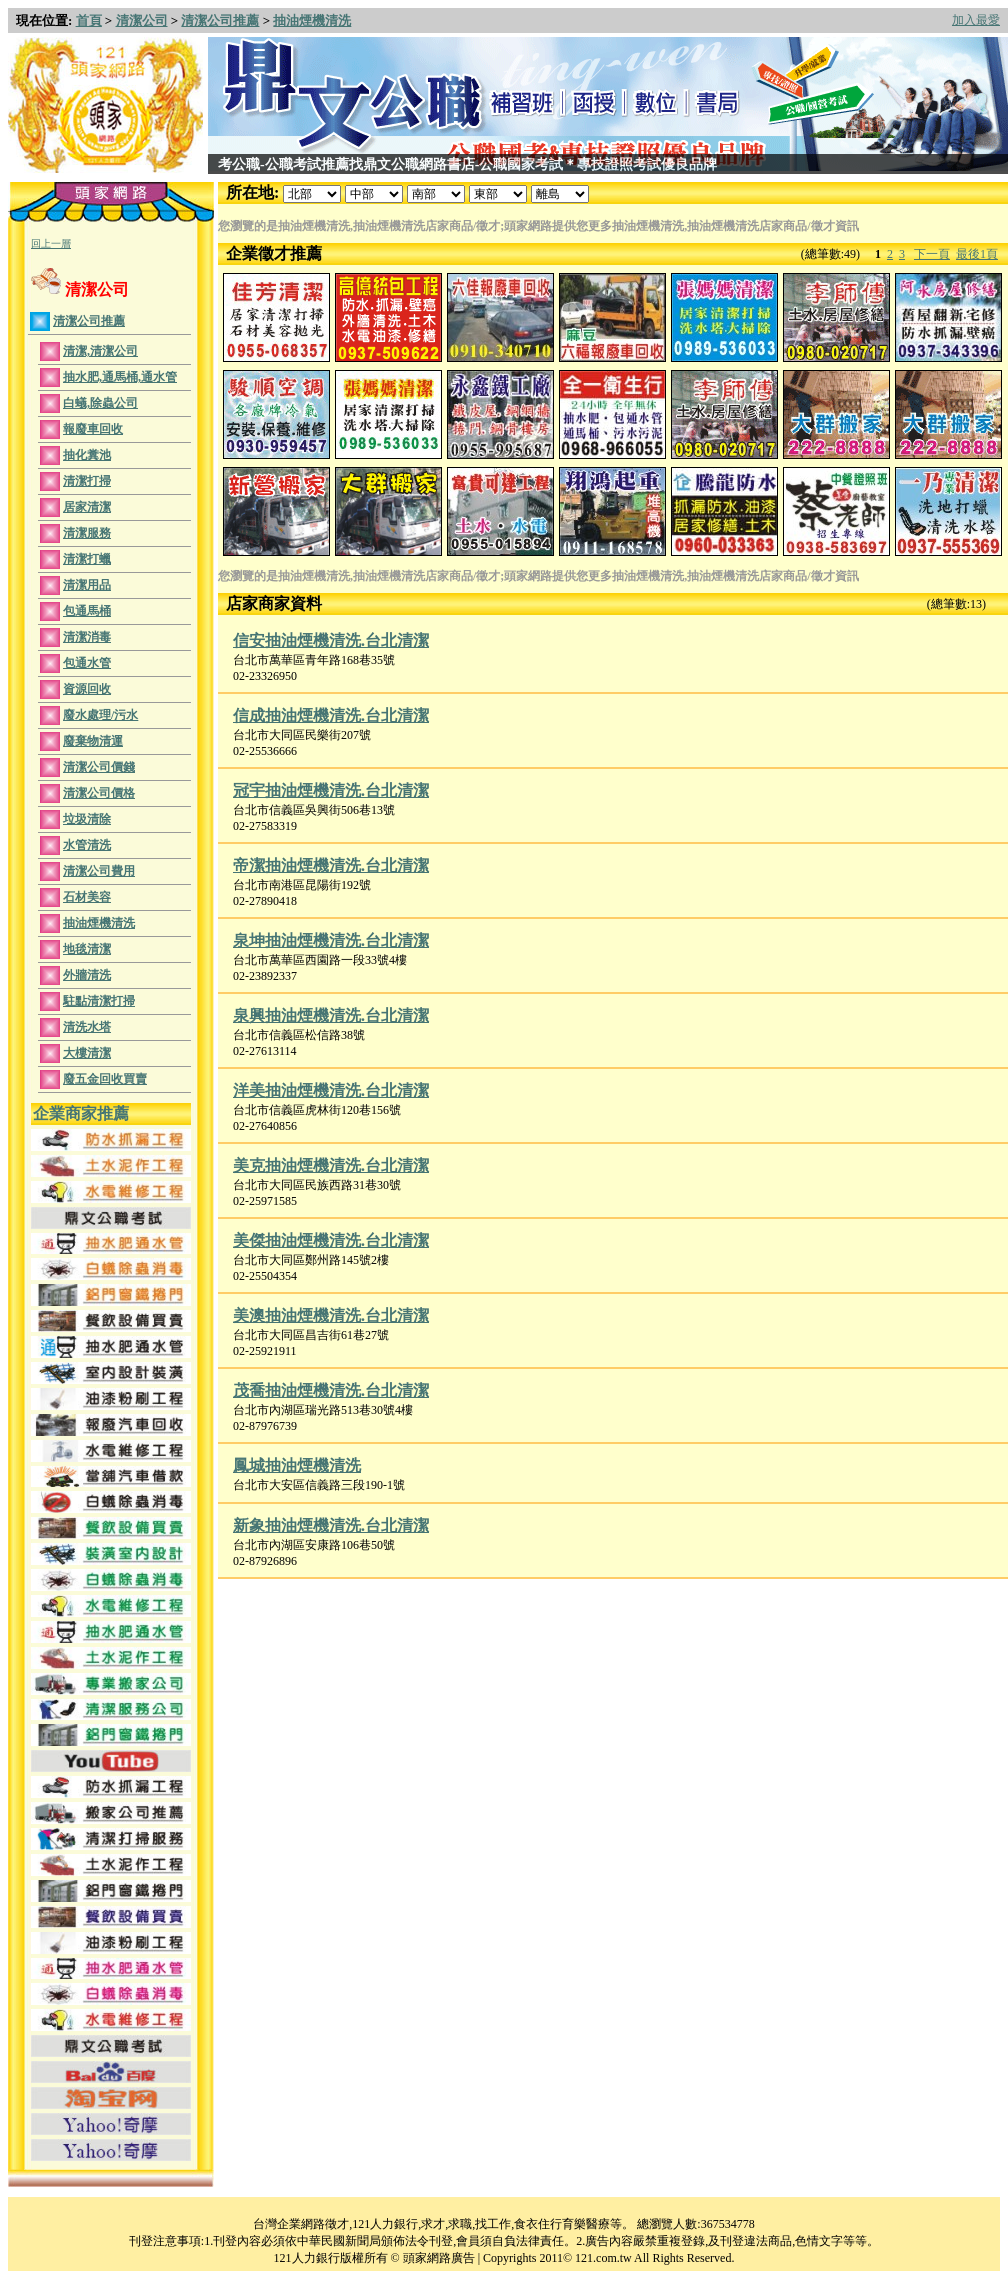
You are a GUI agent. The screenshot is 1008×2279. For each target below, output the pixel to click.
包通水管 (87, 663)
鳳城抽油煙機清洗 (297, 1465)
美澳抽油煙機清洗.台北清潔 (331, 1315)
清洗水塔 (87, 1027)
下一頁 (932, 254)
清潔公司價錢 (99, 767)
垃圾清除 (87, 819)
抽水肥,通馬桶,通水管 (120, 377)
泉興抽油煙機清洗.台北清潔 (331, 1015)
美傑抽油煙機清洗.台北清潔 (331, 1240)
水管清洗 (87, 845)
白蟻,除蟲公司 (100, 403)
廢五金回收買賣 (105, 1079)
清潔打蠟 (87, 559)
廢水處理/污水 (100, 715)
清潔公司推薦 (220, 20)
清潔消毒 (87, 637)
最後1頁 (977, 254)
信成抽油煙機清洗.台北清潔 (331, 715)
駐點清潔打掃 (99, 1001)
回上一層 (51, 243)
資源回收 (87, 689)
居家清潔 (87, 507)
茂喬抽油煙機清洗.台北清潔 (331, 1390)
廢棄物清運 (93, 741)
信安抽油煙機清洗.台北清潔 (331, 640)
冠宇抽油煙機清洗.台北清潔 (331, 790)
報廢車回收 (93, 429)
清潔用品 (87, 585)
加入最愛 (976, 20)
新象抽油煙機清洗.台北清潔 (331, 1525)
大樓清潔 (87, 1053)
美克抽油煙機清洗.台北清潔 (331, 1165)
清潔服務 (87, 533)
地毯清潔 (87, 949)
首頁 (89, 20)
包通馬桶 (87, 611)
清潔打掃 (87, 481)
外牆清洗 (87, 975)
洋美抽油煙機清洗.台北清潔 (331, 1090)
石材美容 (87, 897)
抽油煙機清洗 (312, 20)
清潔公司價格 (99, 793)
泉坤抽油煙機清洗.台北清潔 (331, 940)
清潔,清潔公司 (100, 351)
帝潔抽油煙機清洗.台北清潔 (331, 865)
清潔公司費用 (99, 871)
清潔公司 (142, 20)
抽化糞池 (87, 455)
